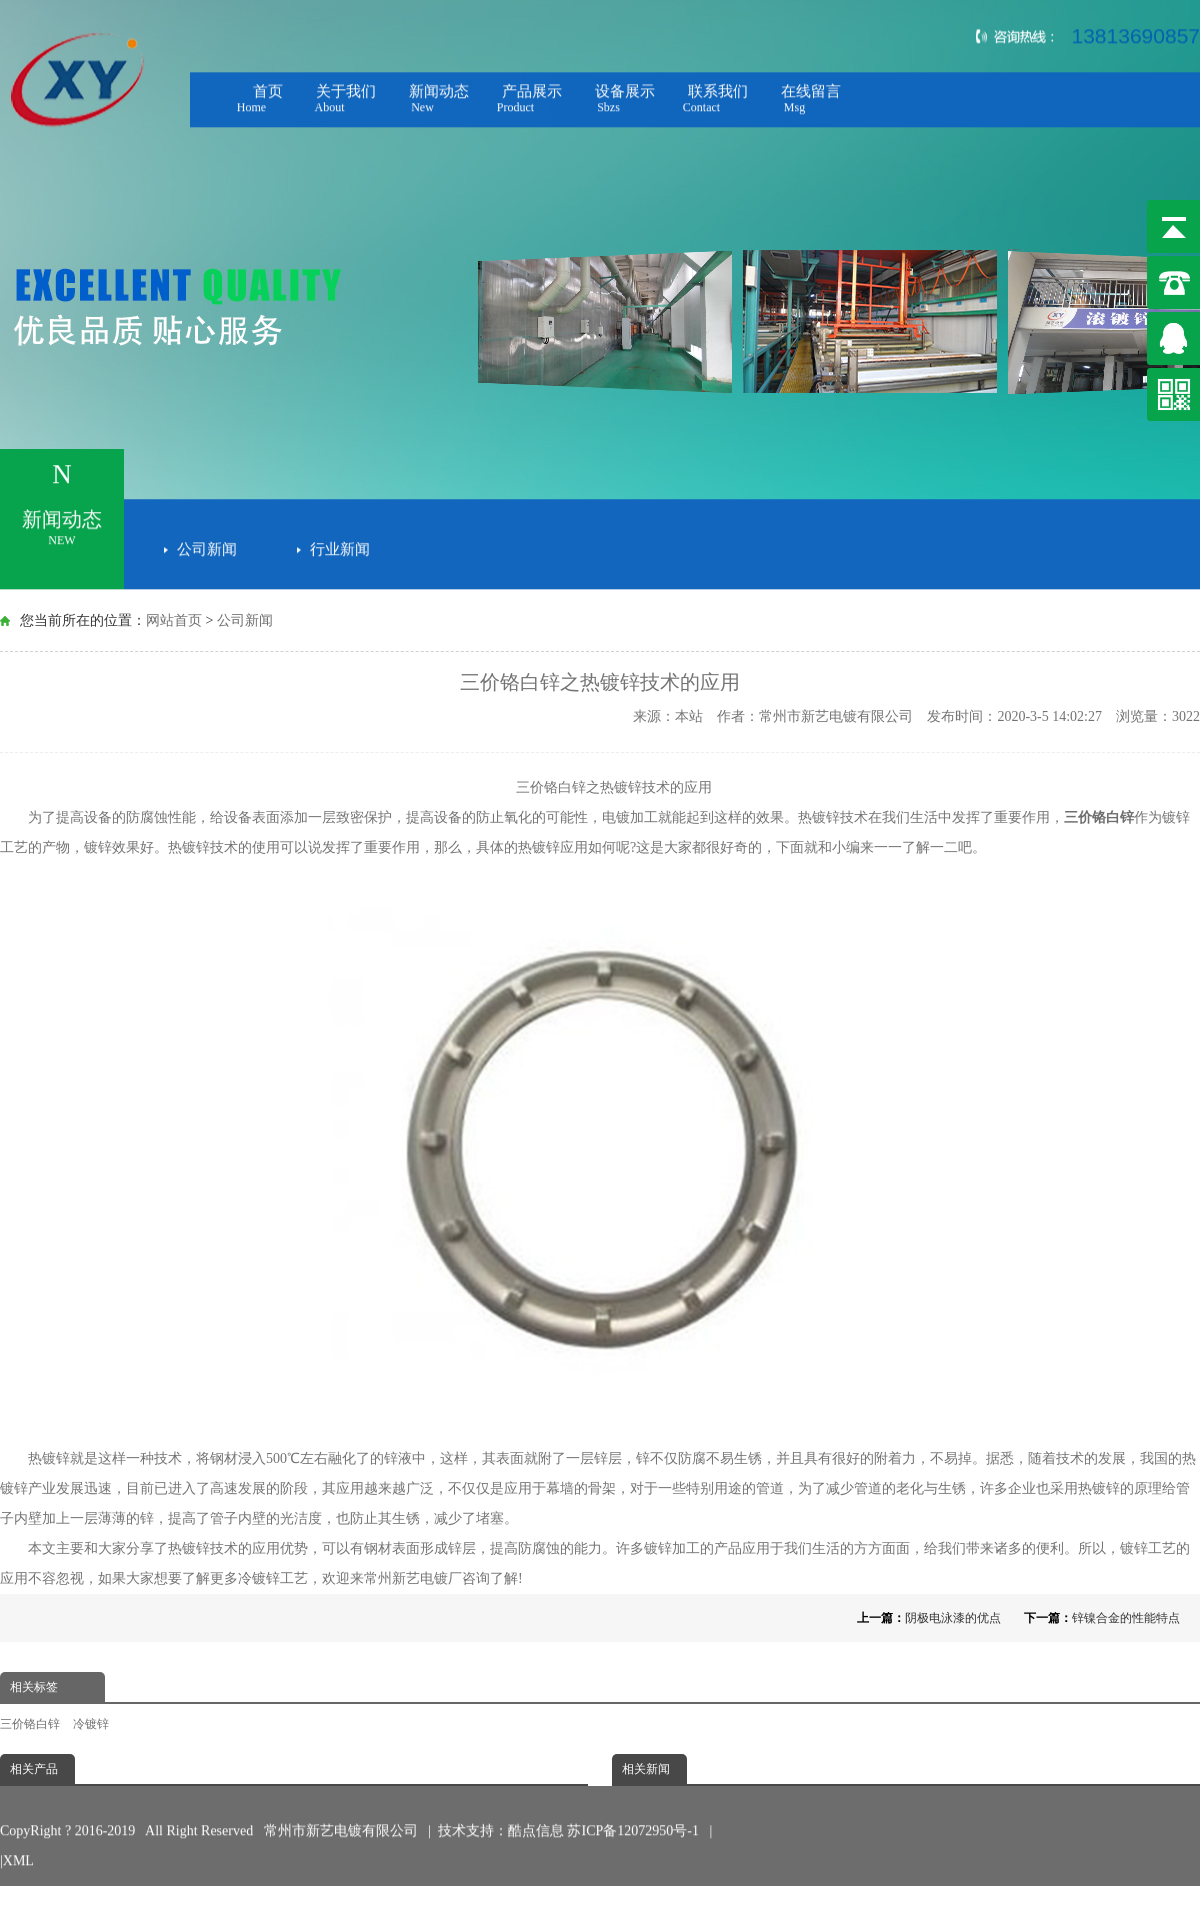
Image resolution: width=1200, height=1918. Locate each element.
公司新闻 (207, 545)
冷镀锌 (259, 1578)
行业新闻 (340, 545)
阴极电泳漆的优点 (953, 1618)
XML (18, 1836)
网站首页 (174, 620)
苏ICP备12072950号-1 (634, 1806)
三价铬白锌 (30, 1724)
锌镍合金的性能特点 (1126, 1618)
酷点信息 (536, 1806)
